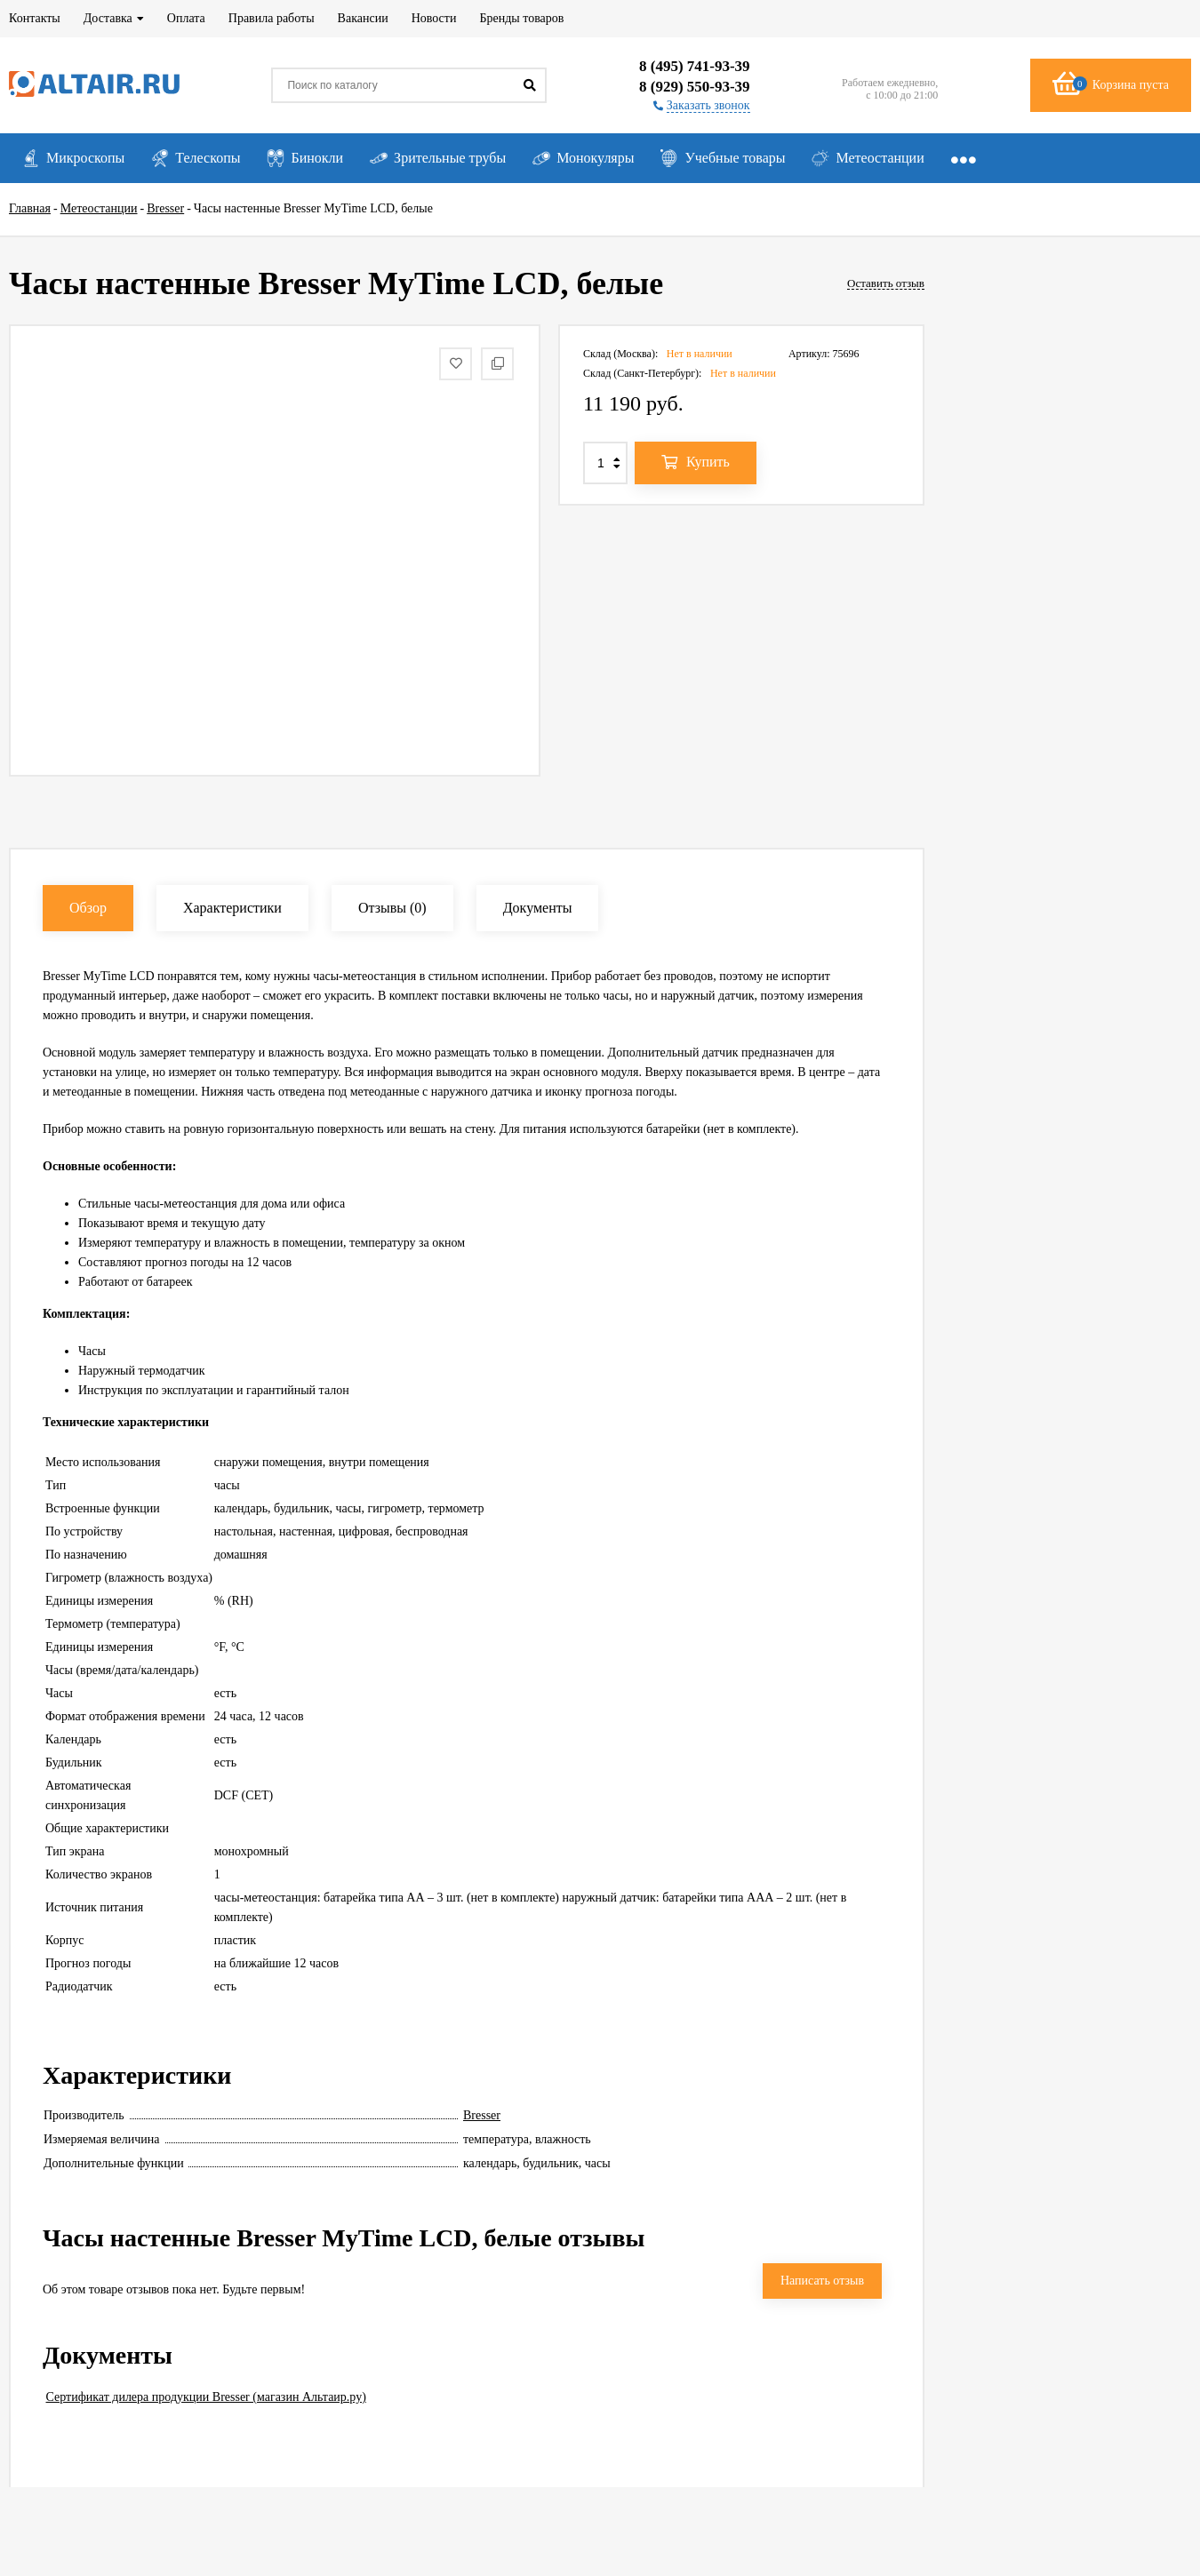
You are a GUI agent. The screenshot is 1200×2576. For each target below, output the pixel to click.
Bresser (481, 2115)
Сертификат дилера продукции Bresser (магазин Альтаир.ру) (206, 2397)
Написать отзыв (822, 2280)
